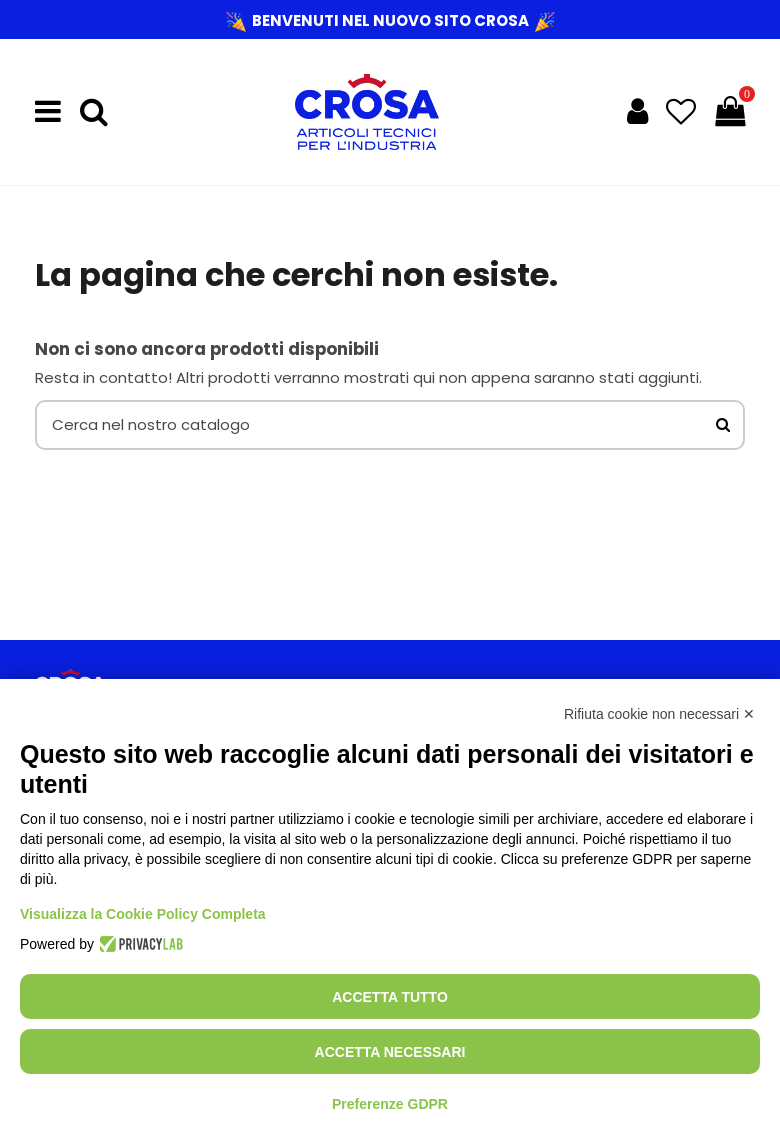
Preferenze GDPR (390, 1104)
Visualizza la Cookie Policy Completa (143, 914)
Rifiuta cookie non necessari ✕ (659, 714)
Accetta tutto (390, 997)
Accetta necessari (390, 1052)
